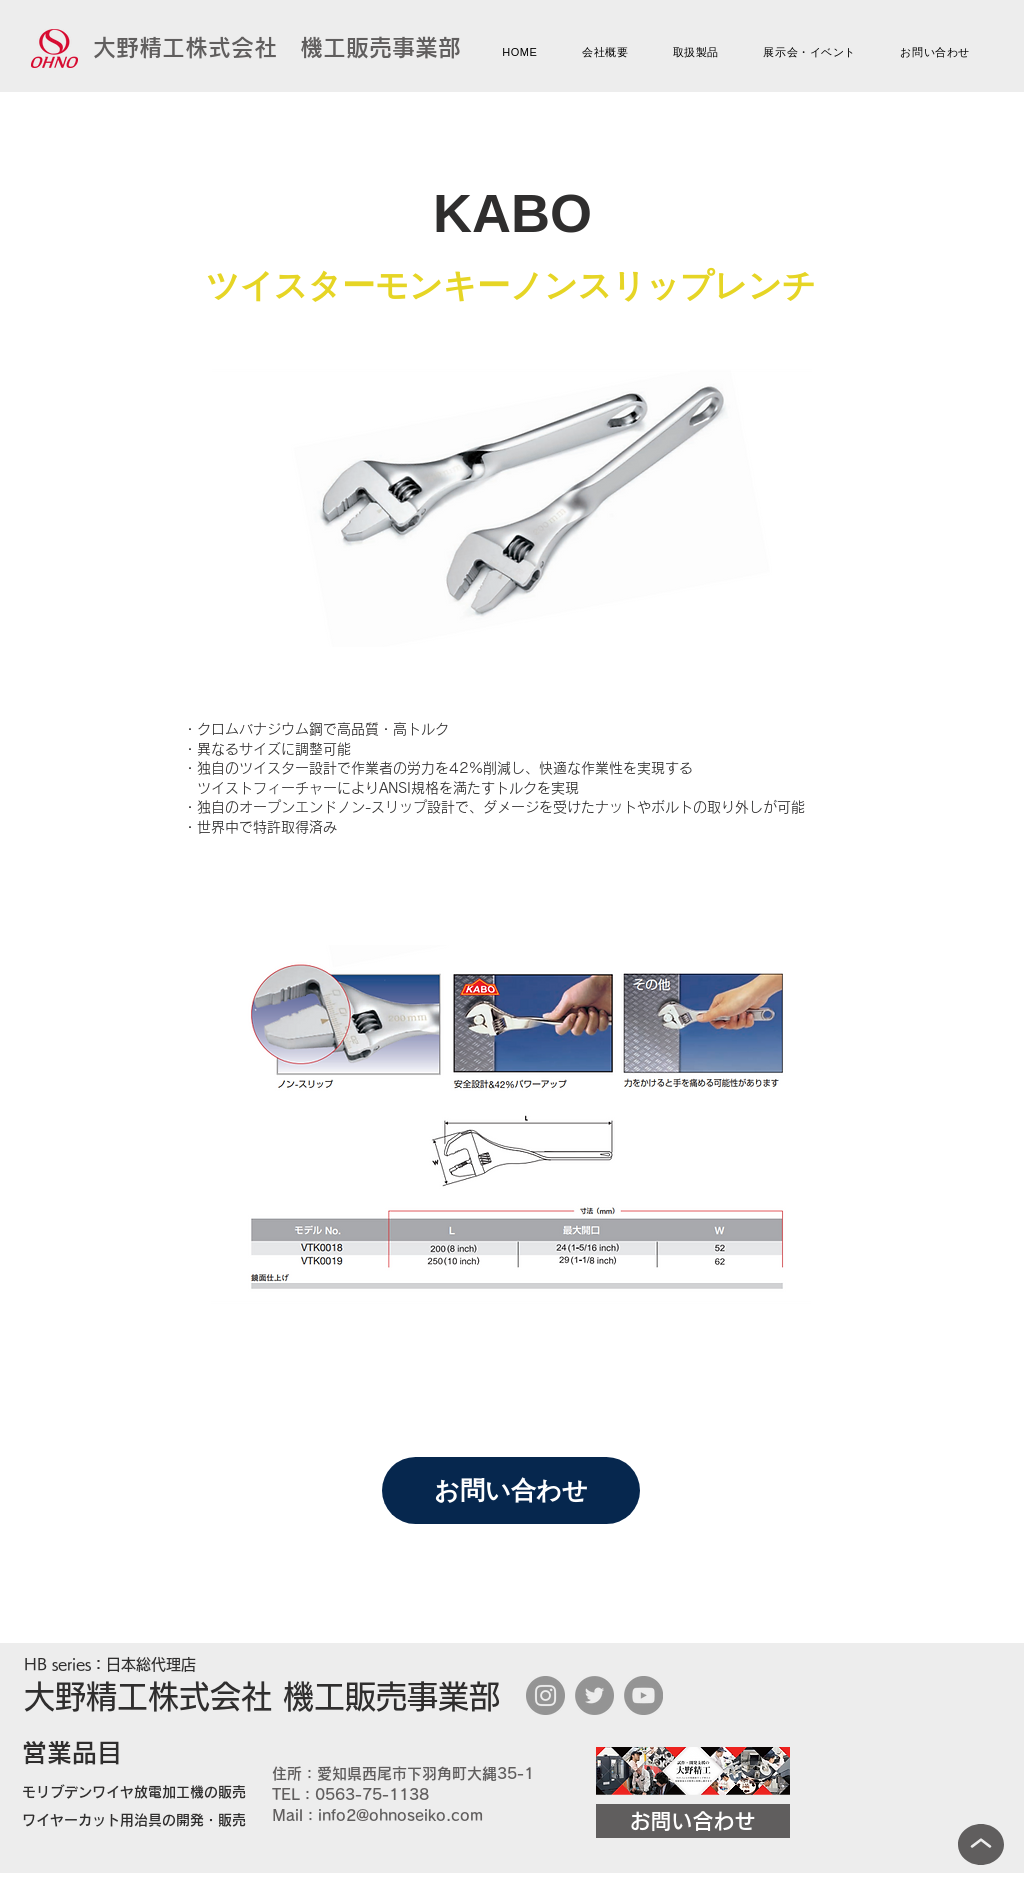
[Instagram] (545, 1695)
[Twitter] (594, 1695)
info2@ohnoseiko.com (400, 1815)
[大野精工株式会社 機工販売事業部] (277, 48)
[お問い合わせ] (511, 1490)
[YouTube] (643, 1695)
